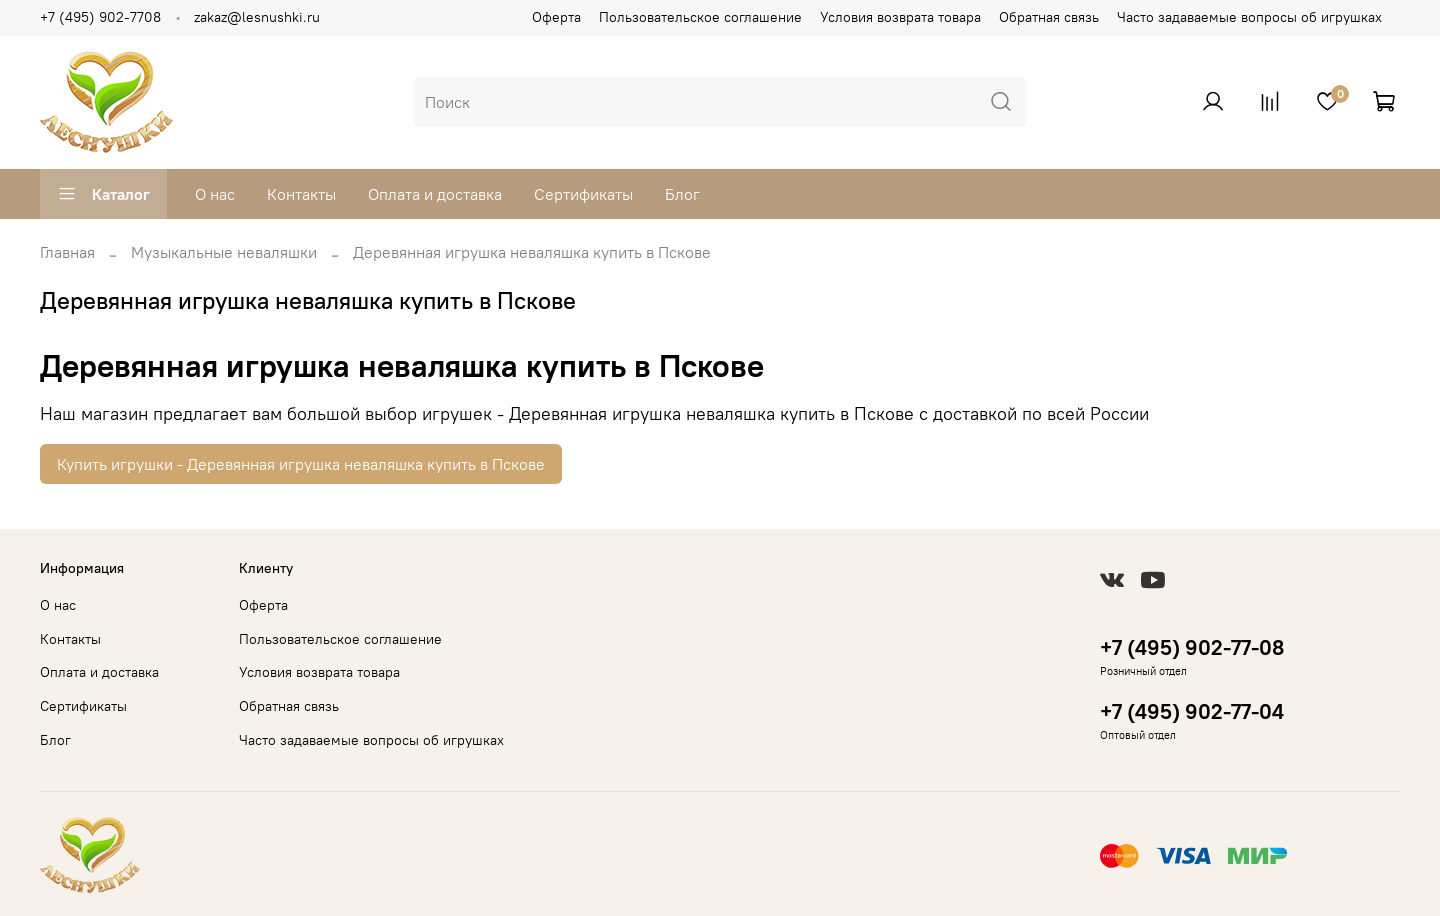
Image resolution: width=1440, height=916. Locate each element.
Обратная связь (1049, 17)
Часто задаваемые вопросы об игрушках (1249, 17)
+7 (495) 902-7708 (100, 17)
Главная (67, 252)
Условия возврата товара (900, 17)
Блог (682, 194)
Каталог (103, 194)
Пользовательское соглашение (700, 17)
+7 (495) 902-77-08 (1192, 647)
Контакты (301, 194)
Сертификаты (583, 194)
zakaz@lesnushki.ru (257, 17)
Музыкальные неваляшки (224, 252)
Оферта (556, 17)
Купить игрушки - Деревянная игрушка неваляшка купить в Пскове (301, 464)
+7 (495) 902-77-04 (1192, 711)
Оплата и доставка (435, 194)
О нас (215, 194)
